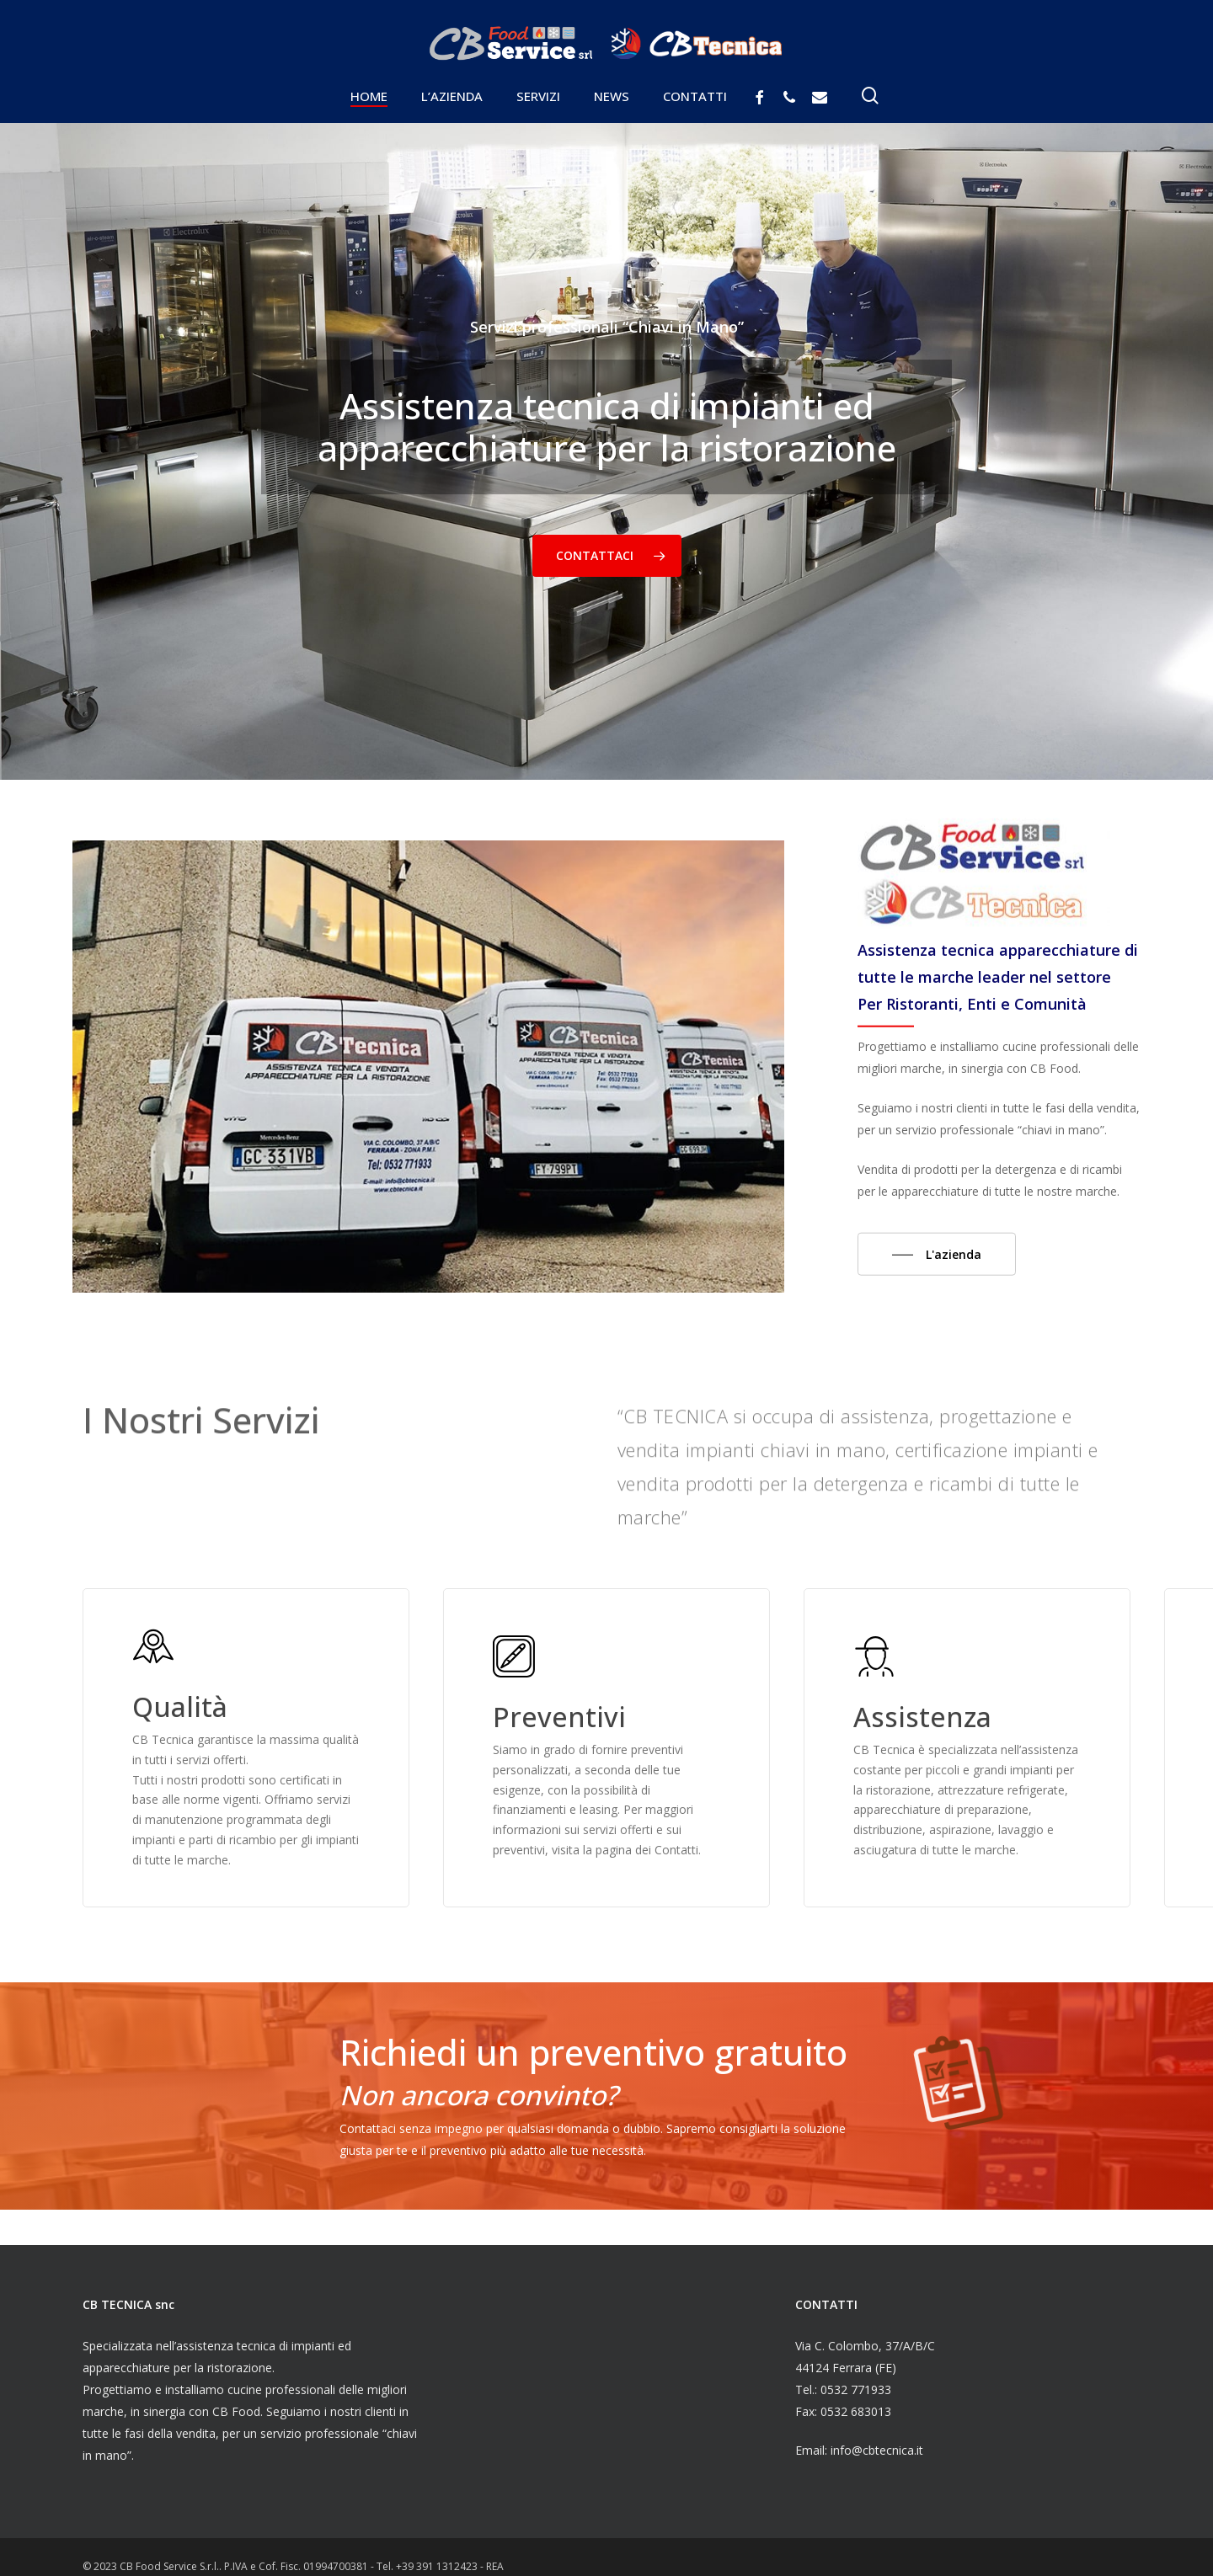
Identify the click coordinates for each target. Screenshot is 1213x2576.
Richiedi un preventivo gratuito (593, 2052)
